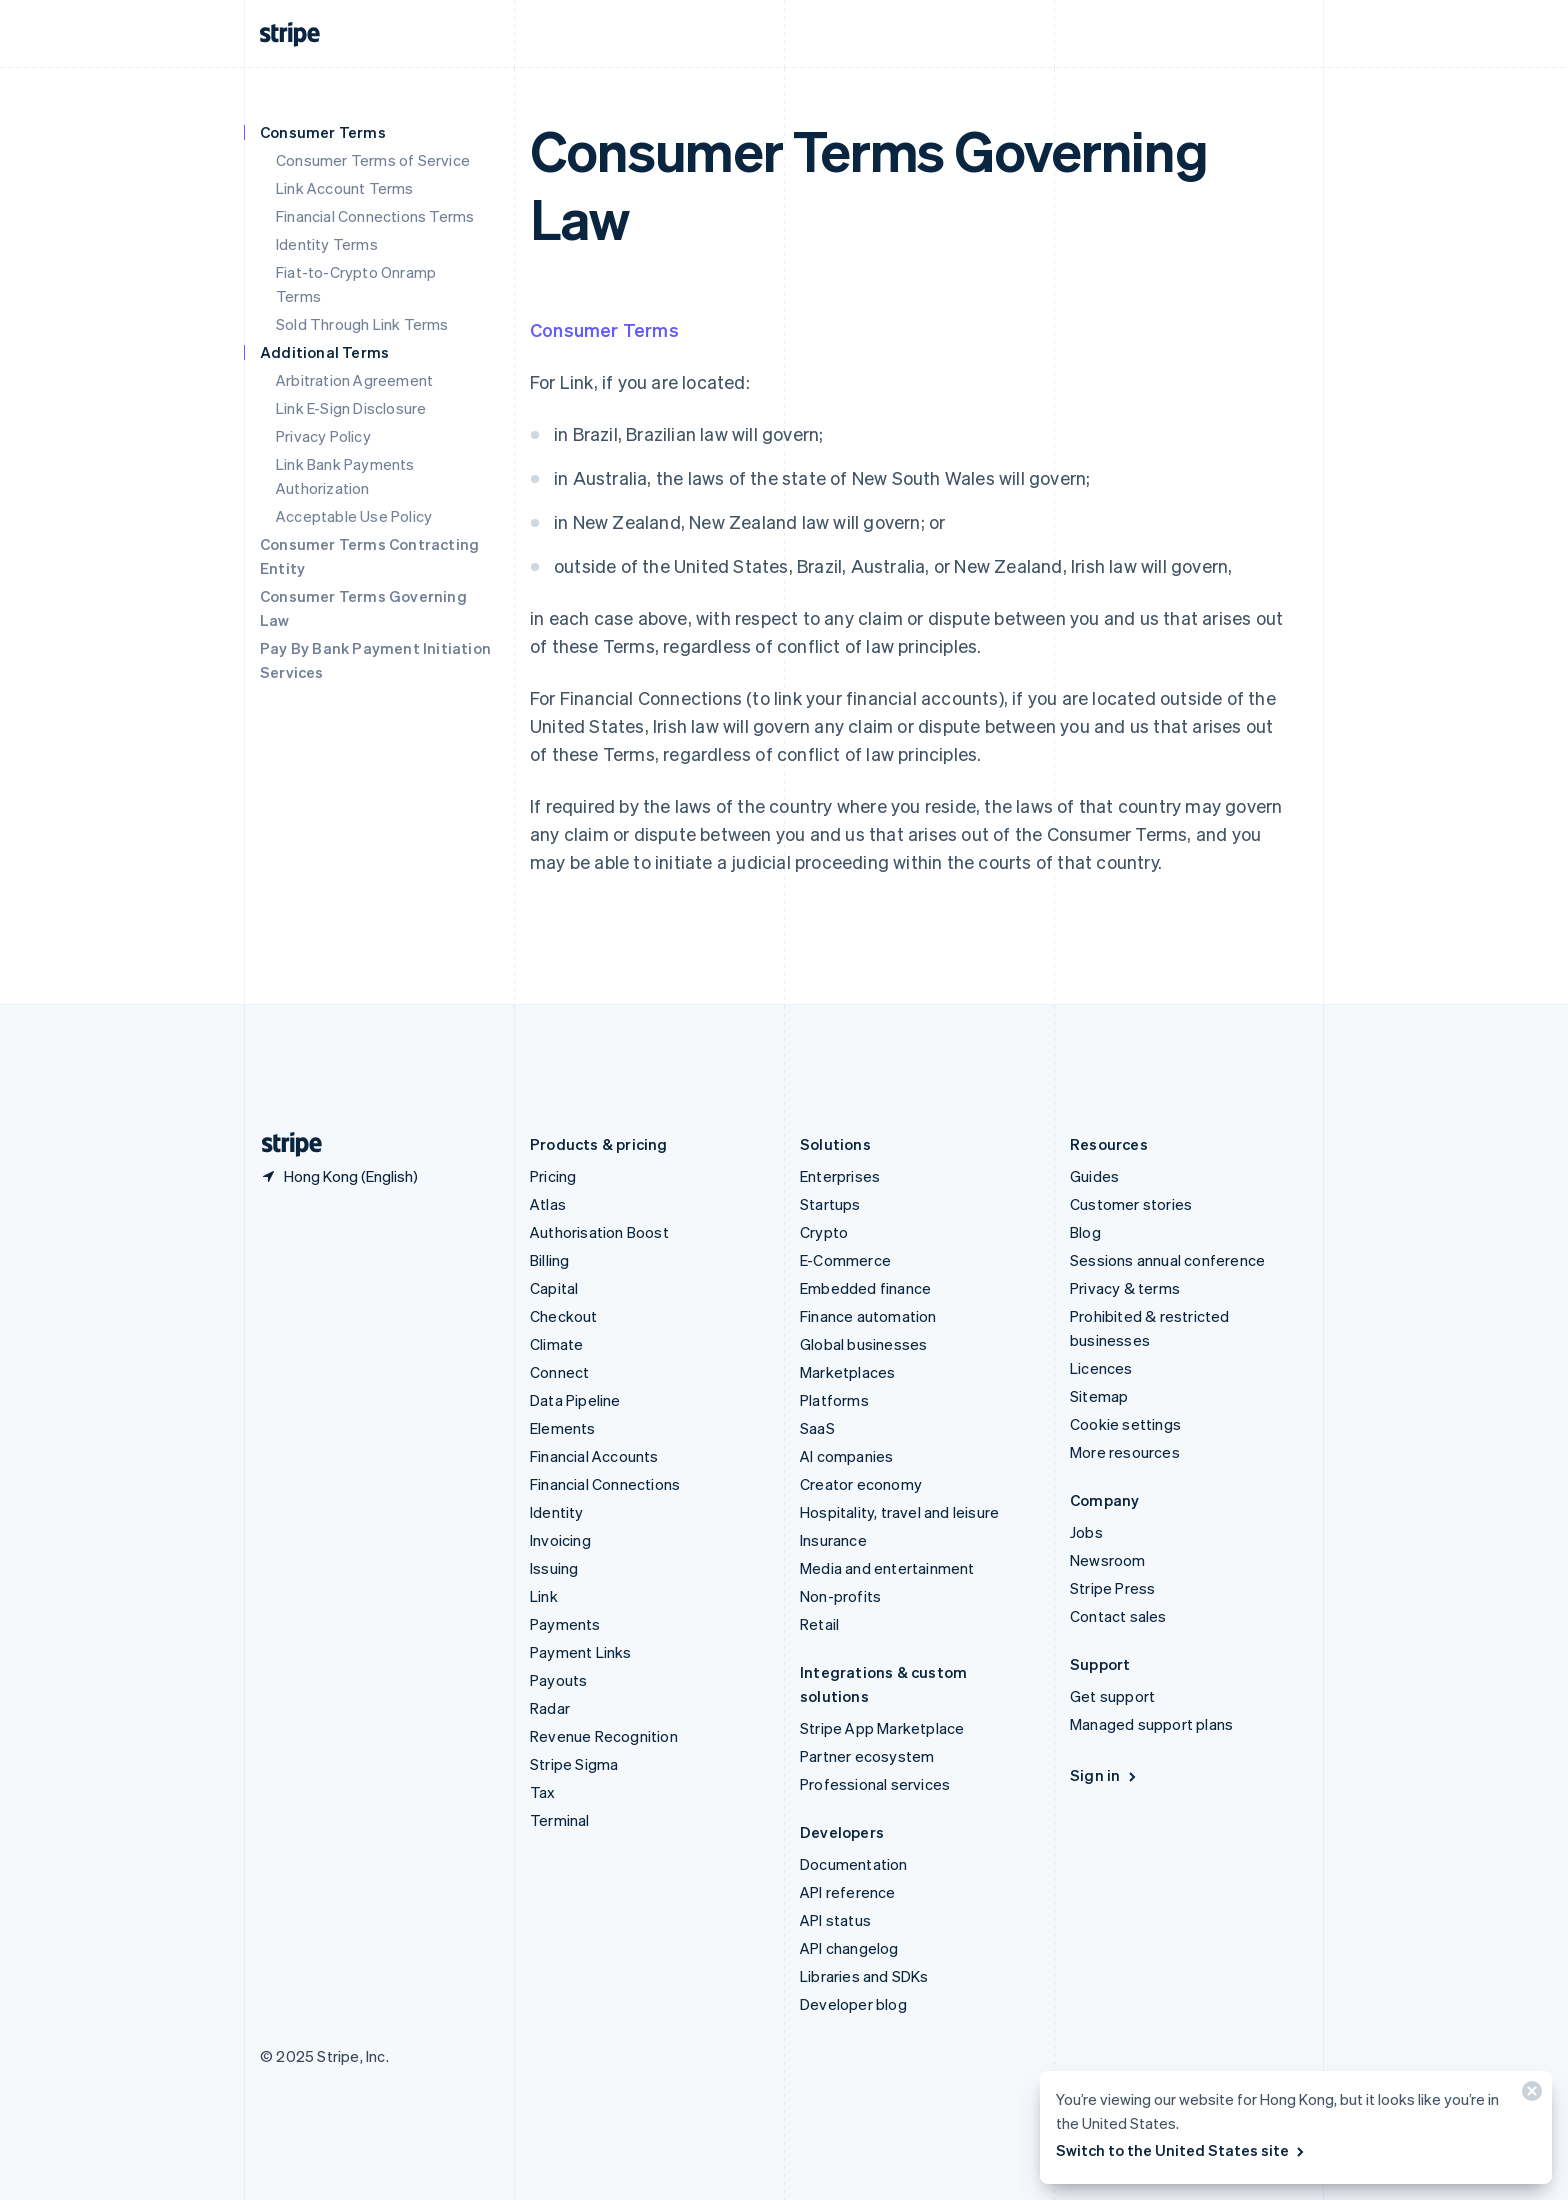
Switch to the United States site (1181, 2150)
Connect (559, 1372)
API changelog (849, 1948)
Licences (1101, 1368)
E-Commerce (845, 1260)
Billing (549, 1260)
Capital (554, 1288)
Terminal (560, 1820)
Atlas (548, 1204)
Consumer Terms (604, 329)
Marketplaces (847, 1372)
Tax (543, 1792)
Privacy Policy (323, 436)
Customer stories (1131, 1204)
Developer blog (853, 2004)
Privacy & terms (1125, 1288)
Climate (556, 1344)
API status (835, 1920)
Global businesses (863, 1344)
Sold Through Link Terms (362, 324)
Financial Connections (605, 1484)
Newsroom (1108, 1560)
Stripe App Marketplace (882, 1728)
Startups (830, 1204)
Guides (1094, 1176)
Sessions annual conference (1167, 1260)
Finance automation (868, 1316)
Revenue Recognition (604, 1736)
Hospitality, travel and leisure (899, 1512)
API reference (848, 1892)
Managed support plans (1151, 1724)
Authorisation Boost (599, 1232)
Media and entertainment (887, 1568)
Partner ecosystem (867, 1756)
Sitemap (1099, 1396)
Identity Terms (327, 244)
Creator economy (861, 1484)
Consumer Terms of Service (373, 160)
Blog (1085, 1232)
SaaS (817, 1428)
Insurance (833, 1540)
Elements (563, 1428)
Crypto (824, 1232)
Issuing (554, 1568)
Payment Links (581, 1652)
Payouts (558, 1680)
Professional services (875, 1784)
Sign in (1104, 1775)
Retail (819, 1624)
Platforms (834, 1400)
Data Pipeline (575, 1400)
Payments (565, 1624)
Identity (557, 1512)
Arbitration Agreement (354, 380)
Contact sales (1118, 1616)
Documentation (854, 1864)
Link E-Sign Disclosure (351, 408)
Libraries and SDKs (864, 1976)
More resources (1125, 1452)
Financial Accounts (594, 1456)
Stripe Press (1112, 1588)
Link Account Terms (345, 188)
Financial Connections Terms (375, 216)
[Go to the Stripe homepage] (284, 1144)
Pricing (553, 1176)
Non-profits (840, 1596)
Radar (550, 1708)
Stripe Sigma (574, 1764)
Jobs (1086, 1532)
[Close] (1529, 2095)
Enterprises (840, 1176)
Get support (1112, 1696)
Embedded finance (865, 1288)
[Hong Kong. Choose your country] (339, 1176)
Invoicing (560, 1540)
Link (544, 1596)
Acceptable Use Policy (354, 516)
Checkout (564, 1316)
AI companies (846, 1456)
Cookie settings (1125, 1424)
